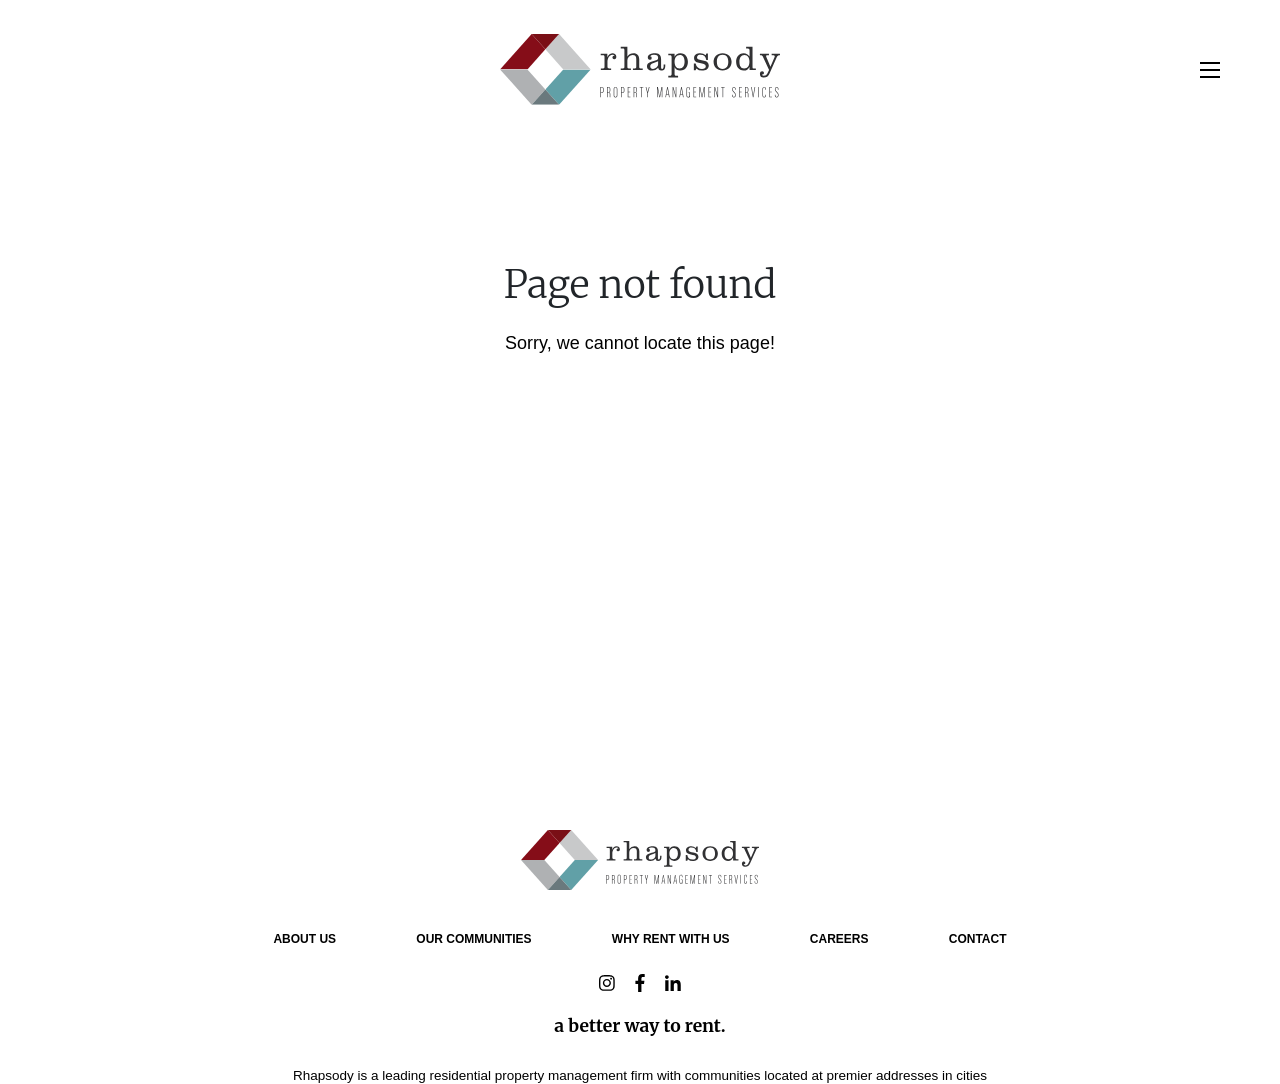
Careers (839, 939)
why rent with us (671, 939)
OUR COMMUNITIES (473, 939)
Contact (978, 939)
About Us (304, 939)
